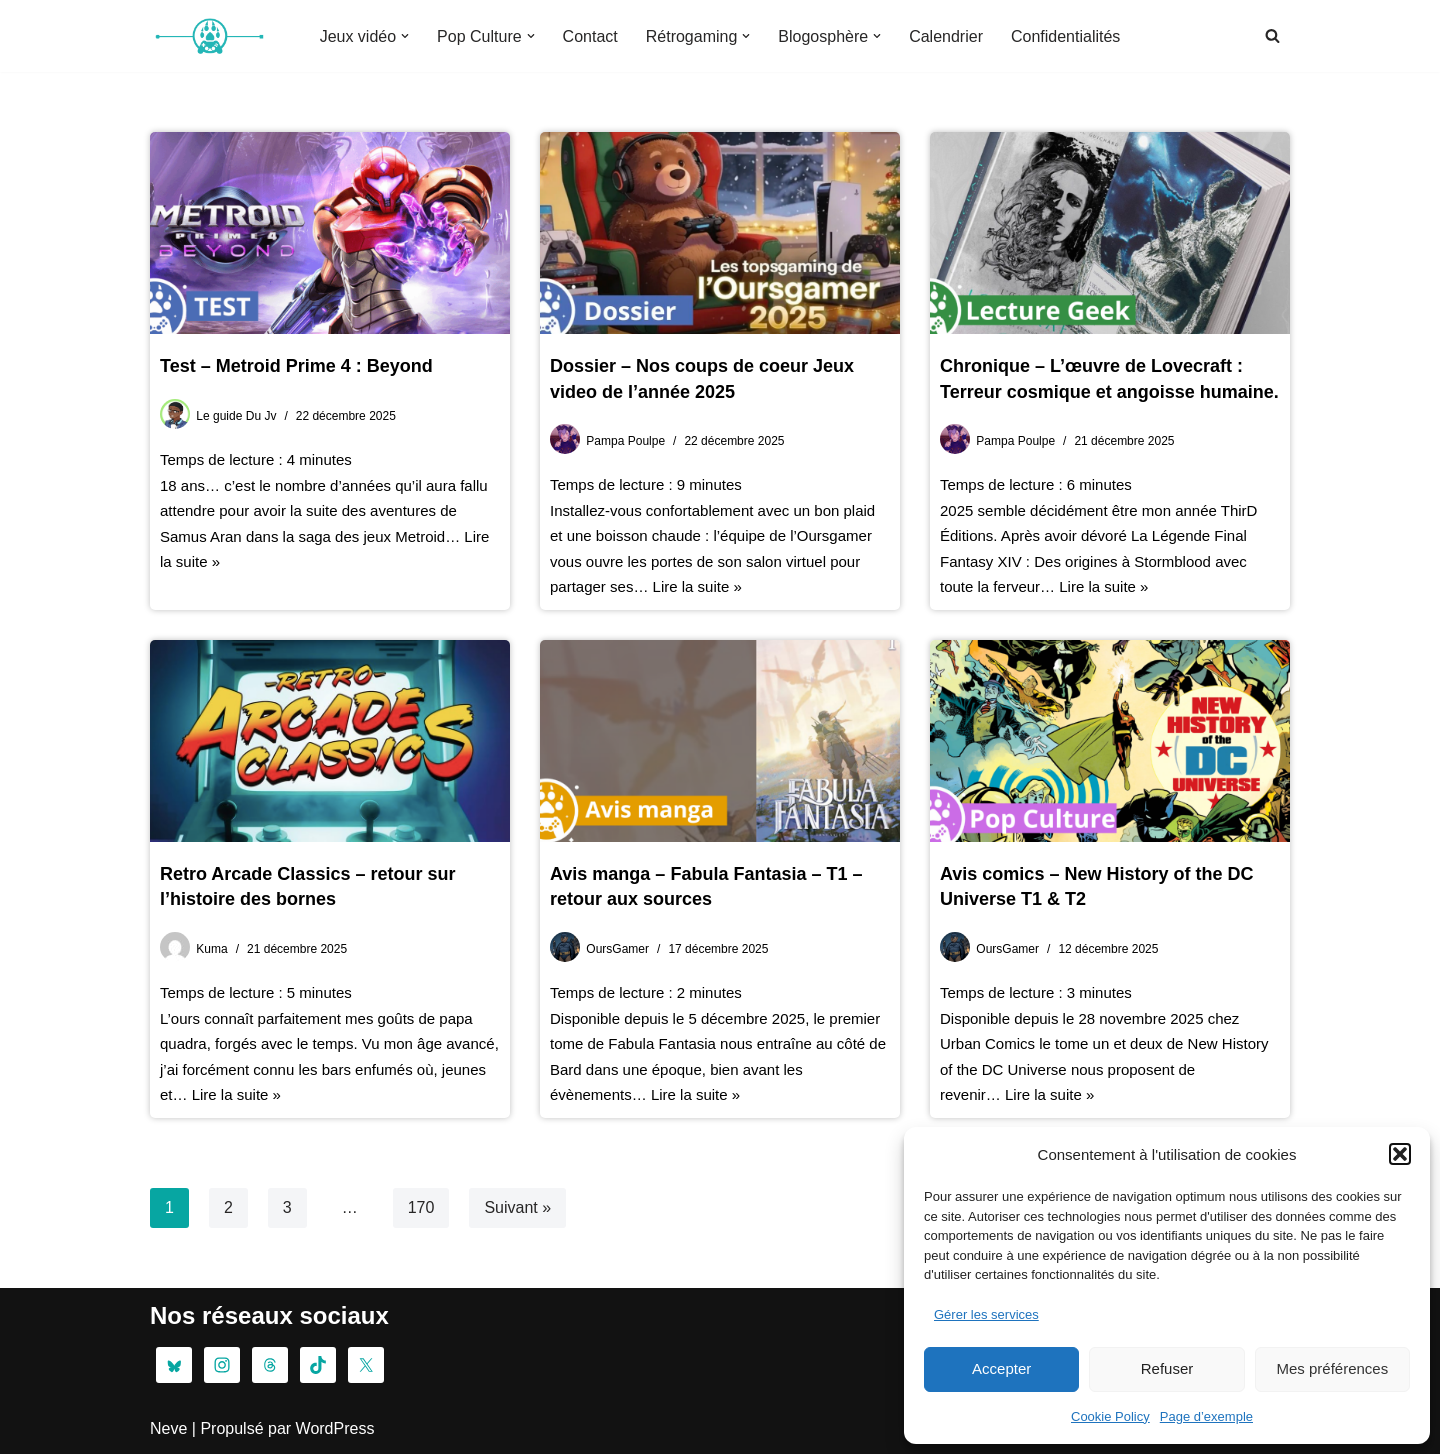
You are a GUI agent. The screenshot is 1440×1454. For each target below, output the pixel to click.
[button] (1400, 1154)
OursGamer (617, 949)
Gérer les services (986, 1314)
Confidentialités (1065, 36)
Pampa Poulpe (625, 441)
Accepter (1001, 1368)
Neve (168, 1428)
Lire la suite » (697, 586)
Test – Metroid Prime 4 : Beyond (296, 366)
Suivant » (517, 1207)
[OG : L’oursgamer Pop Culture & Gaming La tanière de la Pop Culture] (210, 36)
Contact (590, 36)
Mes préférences (1332, 1368)
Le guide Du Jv (236, 416)
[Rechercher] (1272, 35)
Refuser (1167, 1368)
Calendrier (946, 36)
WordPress (335, 1428)
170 (421, 1207)
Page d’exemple (1206, 1416)
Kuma (211, 949)
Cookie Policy (1110, 1416)
